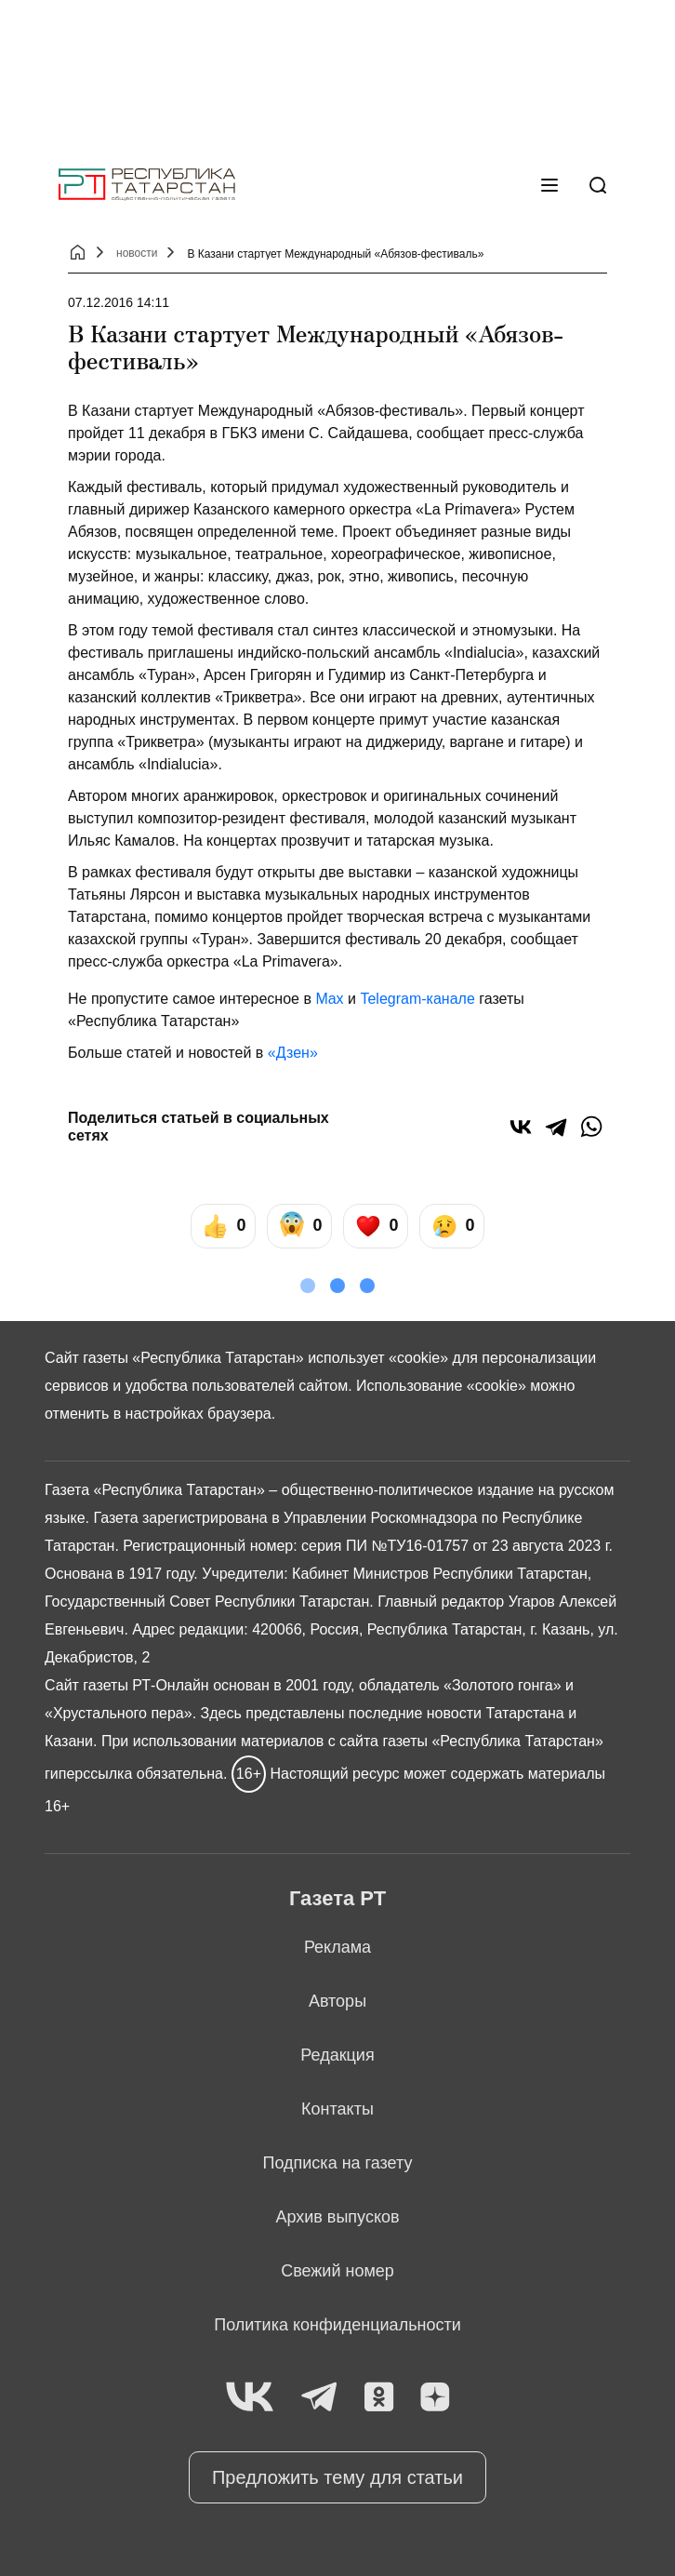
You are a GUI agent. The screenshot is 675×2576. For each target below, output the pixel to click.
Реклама (337, 1947)
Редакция (337, 2055)
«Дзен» (293, 1053)
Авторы (337, 2001)
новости (136, 253)
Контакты (337, 2109)
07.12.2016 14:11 (118, 302)
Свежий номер (337, 2271)
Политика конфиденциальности (337, 2325)
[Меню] (549, 185)
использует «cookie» (378, 1358)
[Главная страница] (147, 185)
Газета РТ (337, 1898)
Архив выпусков (337, 2217)
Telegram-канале (417, 999)
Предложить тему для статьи (337, 2477)
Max (329, 999)
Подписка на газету (338, 2163)
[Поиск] (597, 185)
